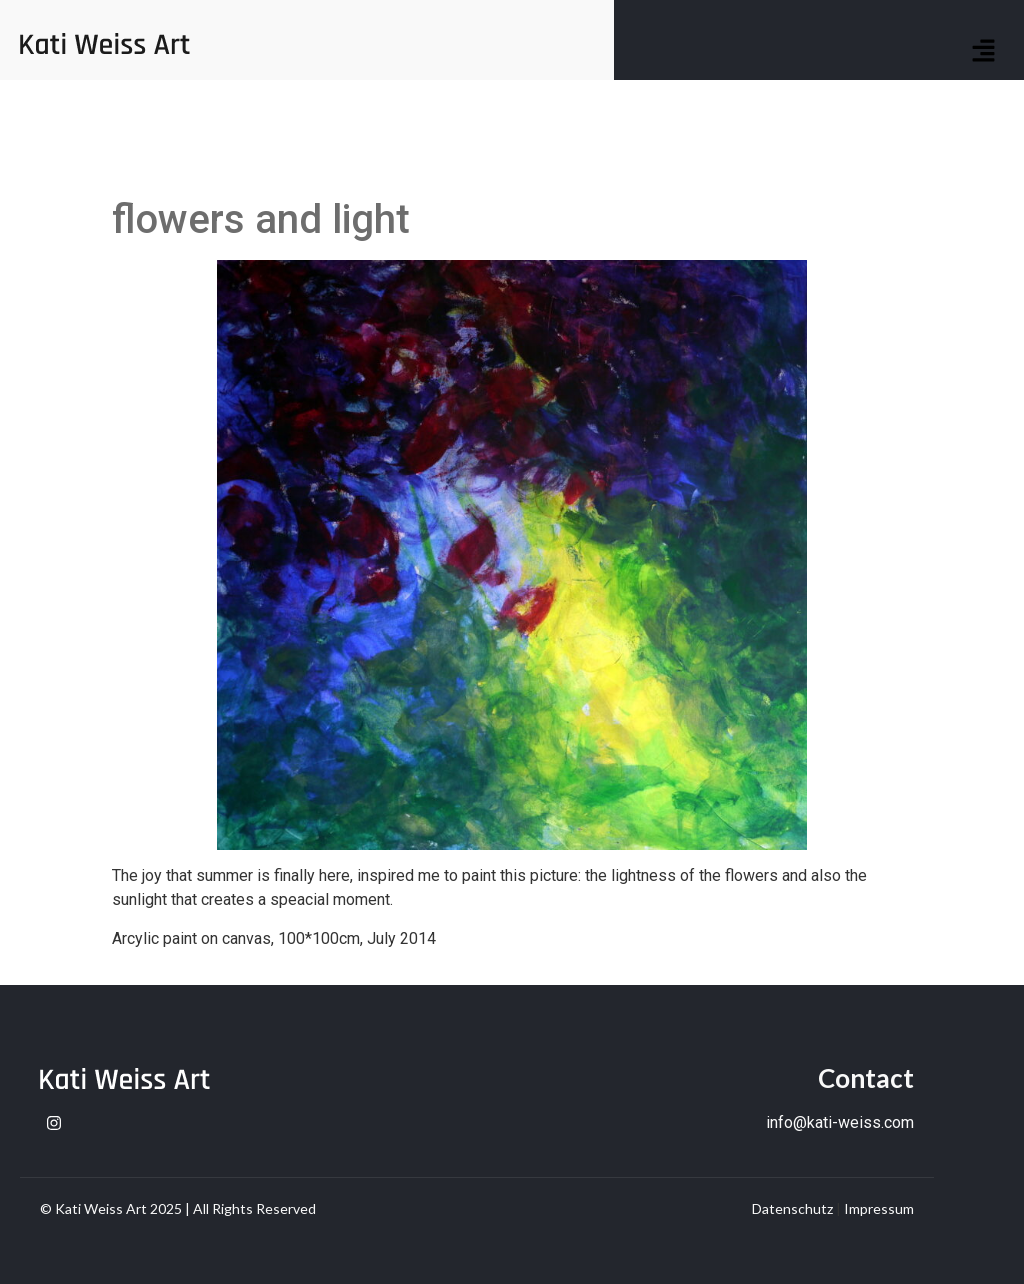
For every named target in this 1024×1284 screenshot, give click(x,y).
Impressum (879, 1208)
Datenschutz (792, 1208)
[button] (984, 52)
